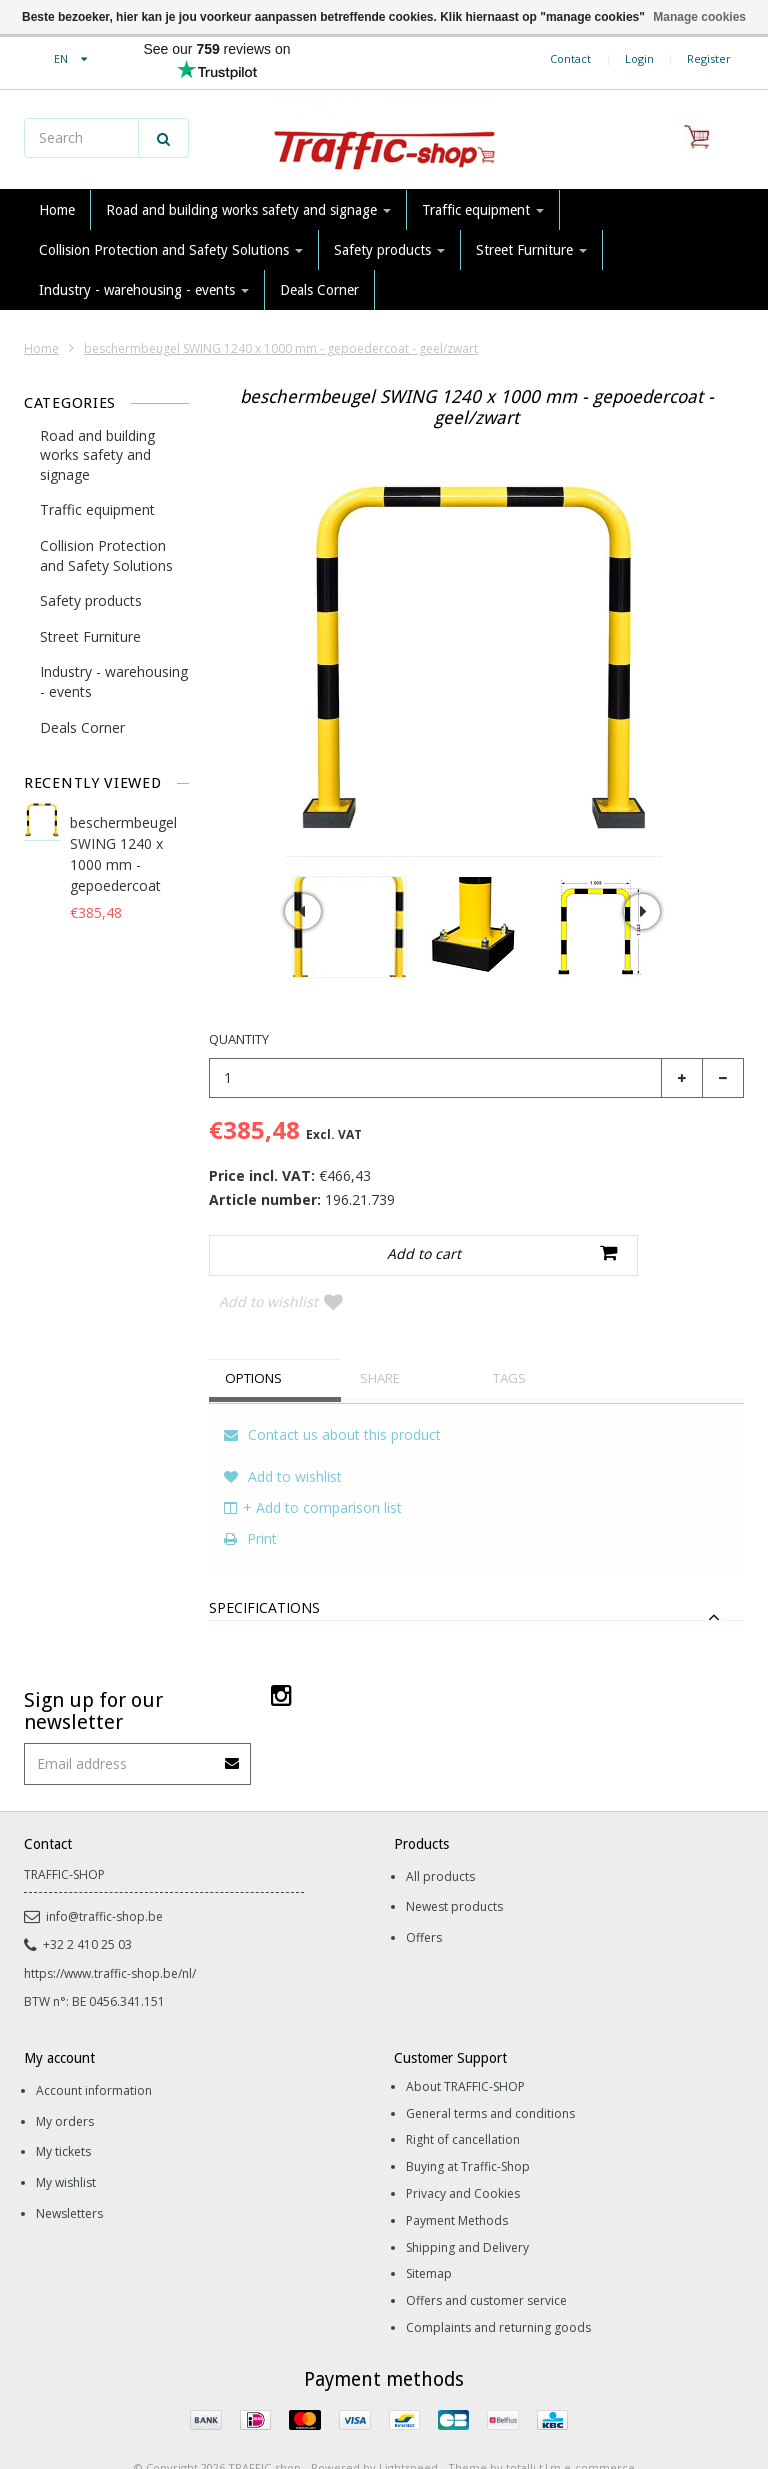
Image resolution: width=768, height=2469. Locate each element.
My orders (65, 2088)
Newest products (454, 1873)
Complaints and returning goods (498, 2294)
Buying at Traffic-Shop (468, 2133)
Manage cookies (699, 17)
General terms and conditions (490, 2080)
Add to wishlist (660, 1257)
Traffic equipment (483, 210)
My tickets (63, 2118)
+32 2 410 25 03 (78, 1911)
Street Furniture (531, 250)
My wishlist (66, 2149)
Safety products (389, 250)
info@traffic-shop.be (93, 1883)
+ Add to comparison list (313, 1474)
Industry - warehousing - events (144, 290)
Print (250, 1505)
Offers (424, 1904)
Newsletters (69, 2180)
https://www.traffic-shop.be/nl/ (110, 1940)
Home (57, 210)
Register (709, 58)
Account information (94, 2057)
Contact (570, 58)
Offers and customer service (486, 2267)
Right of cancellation (463, 2106)
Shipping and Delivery (467, 2214)
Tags (516, 1345)
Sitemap (429, 2240)
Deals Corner (319, 290)
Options (260, 1345)
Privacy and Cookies (463, 2160)
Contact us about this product (332, 1401)
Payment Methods (457, 2187)
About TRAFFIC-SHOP (465, 2053)
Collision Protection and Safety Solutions (171, 250)
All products (440, 1843)
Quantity (239, 1039)
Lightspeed (408, 2434)
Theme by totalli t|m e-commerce (541, 2434)
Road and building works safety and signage (248, 210)
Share (386, 1345)
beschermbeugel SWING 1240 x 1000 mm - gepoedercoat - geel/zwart (281, 348)
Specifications (264, 1575)
